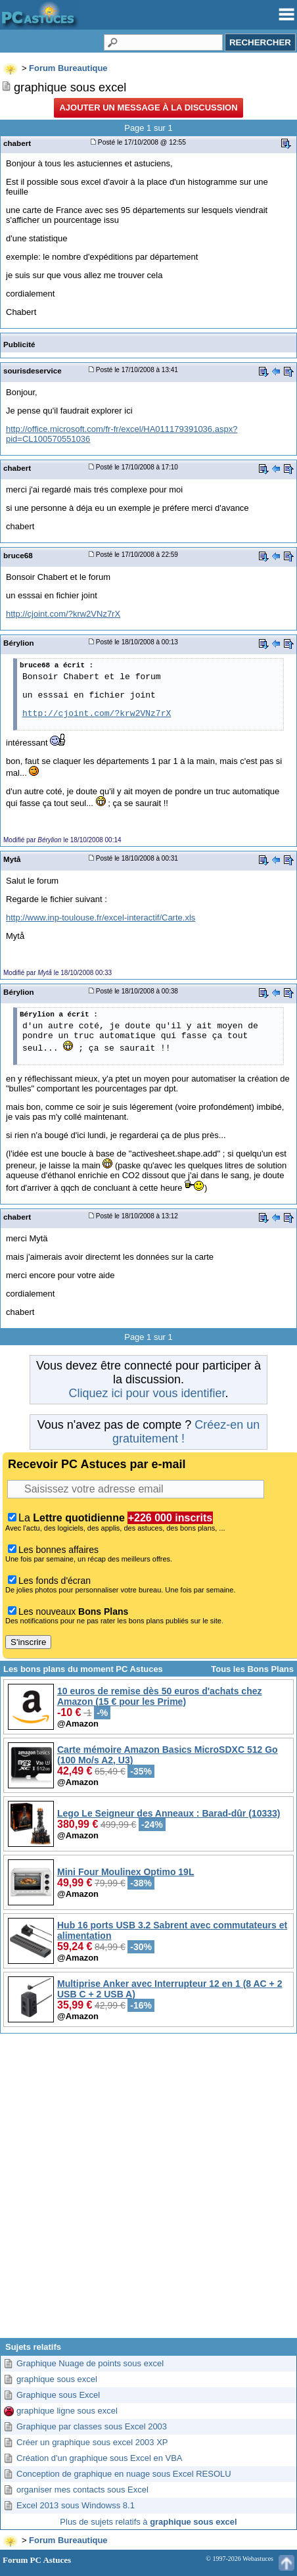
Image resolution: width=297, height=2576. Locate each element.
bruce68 (18, 555)
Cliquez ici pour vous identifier (146, 1393)
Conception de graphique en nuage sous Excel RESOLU (123, 2474)
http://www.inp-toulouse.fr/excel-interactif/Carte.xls (100, 917)
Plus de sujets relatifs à (148, 2522)
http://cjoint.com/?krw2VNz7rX (63, 614)
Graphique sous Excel (58, 2395)
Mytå (12, 859)
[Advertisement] (148, 2190)
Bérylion (18, 642)
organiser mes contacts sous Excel (82, 2489)
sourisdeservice (32, 370)
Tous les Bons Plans (252, 1669)
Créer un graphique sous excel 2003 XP (92, 2442)
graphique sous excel (56, 2379)
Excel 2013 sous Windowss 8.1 (75, 2505)
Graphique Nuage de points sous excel (90, 2363)
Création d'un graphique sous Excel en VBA (99, 2458)
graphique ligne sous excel (67, 2411)
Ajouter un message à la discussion (148, 107)
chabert (17, 143)
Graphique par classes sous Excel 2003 (91, 2426)
